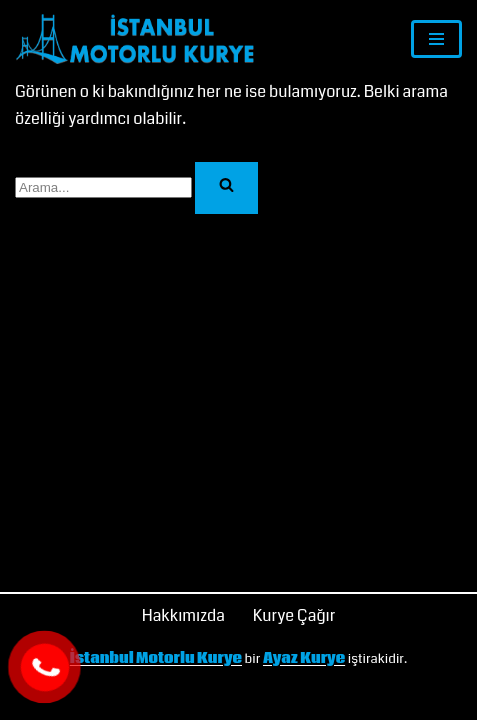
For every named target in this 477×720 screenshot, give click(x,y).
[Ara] (103, 187)
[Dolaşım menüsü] (436, 39)
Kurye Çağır (294, 615)
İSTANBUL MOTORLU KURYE (145, 698)
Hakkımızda (183, 615)
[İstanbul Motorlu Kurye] (135, 39)
